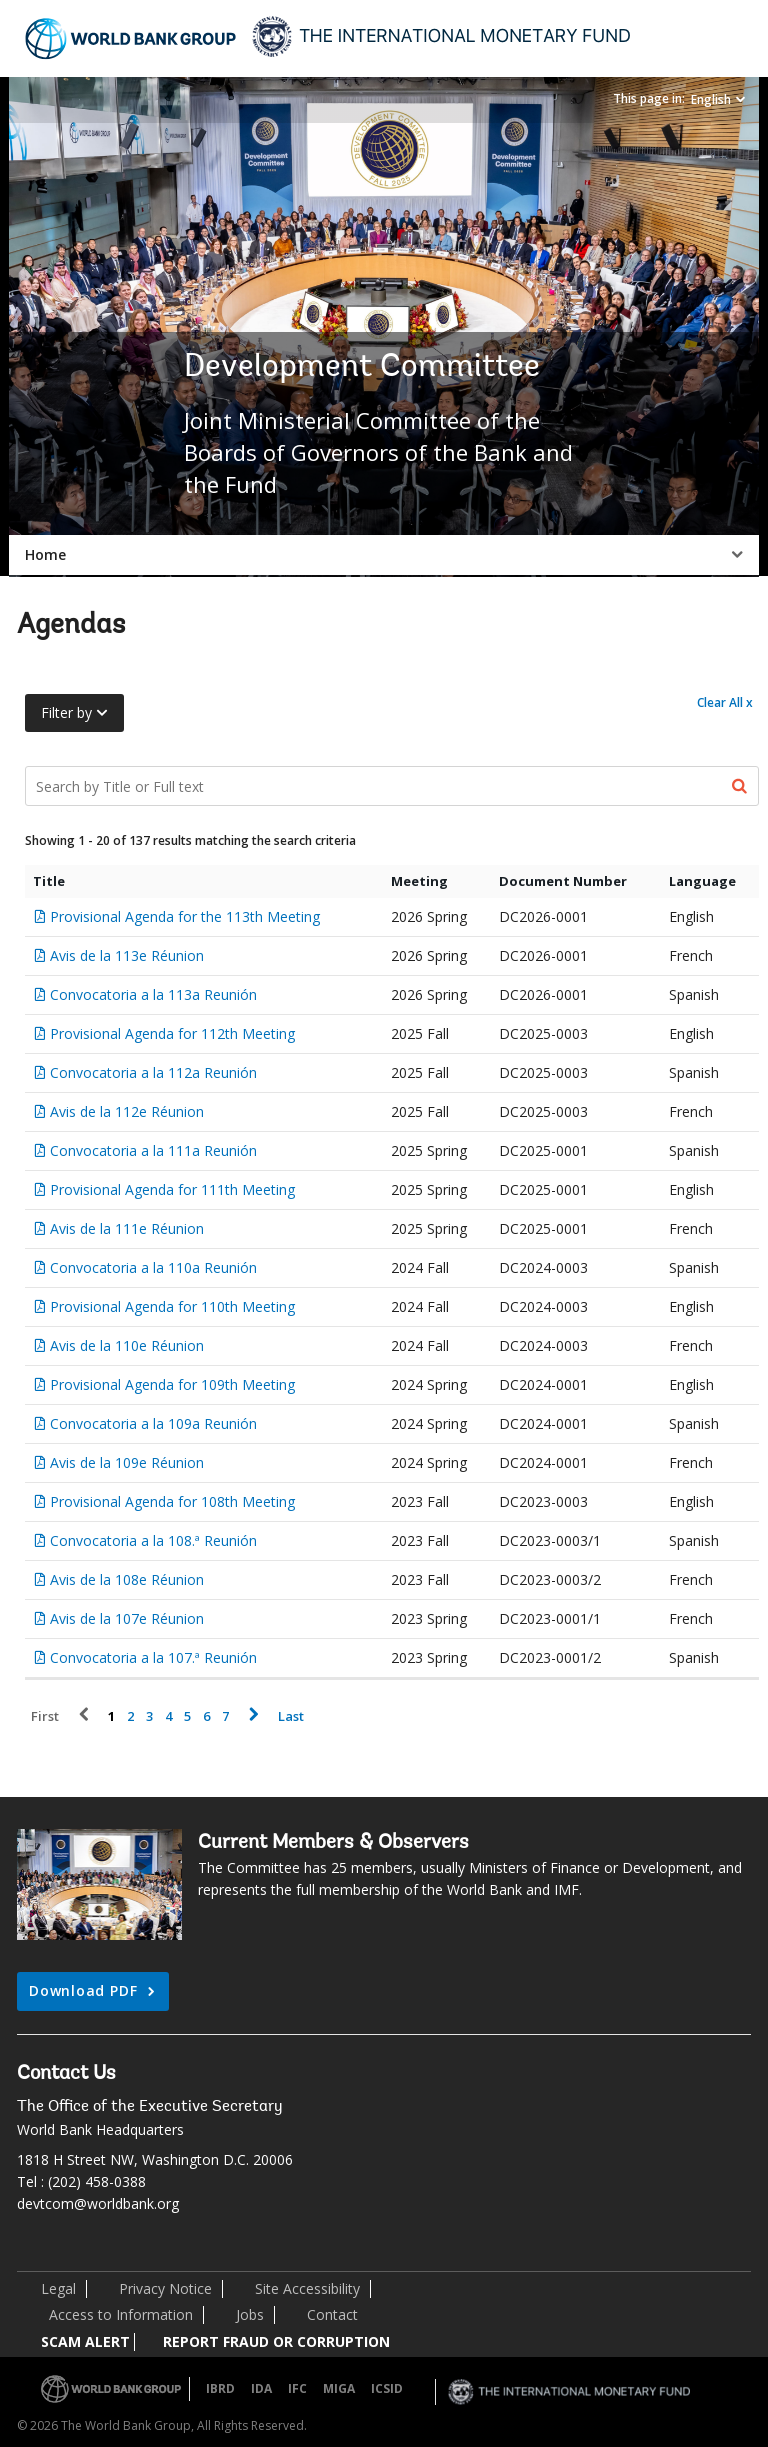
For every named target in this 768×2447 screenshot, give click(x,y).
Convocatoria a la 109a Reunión (153, 1423)
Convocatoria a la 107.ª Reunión (153, 1657)
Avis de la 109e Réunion (127, 1462)
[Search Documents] (392, 786)
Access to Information (121, 2314)
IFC (297, 2388)
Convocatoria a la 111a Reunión (153, 1150)
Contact (332, 2314)
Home (45, 554)
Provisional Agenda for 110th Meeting (172, 1306)
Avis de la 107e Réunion (127, 1618)
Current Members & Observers (333, 1843)
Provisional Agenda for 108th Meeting (172, 1501)
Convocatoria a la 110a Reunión (153, 1267)
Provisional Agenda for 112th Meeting (172, 1033)
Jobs (250, 2314)
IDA (261, 2388)
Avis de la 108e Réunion (127, 1579)
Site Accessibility (307, 2288)
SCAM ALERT (85, 2341)
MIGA (339, 2388)
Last (291, 1716)
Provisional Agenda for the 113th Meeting (185, 916)
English (711, 99)
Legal (58, 2288)
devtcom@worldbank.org (98, 2203)
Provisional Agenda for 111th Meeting (172, 1189)
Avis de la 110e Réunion (127, 1345)
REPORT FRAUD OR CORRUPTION (276, 2341)
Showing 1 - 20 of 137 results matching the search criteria (190, 840)
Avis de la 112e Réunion (127, 1111)
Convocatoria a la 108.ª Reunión (153, 1540)
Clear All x (725, 702)
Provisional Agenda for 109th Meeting (172, 1384)
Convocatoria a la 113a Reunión (153, 994)
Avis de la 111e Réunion (127, 1228)
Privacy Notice (165, 2288)
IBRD (220, 2388)
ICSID (387, 2388)
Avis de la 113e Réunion (127, 955)
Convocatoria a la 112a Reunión (153, 1072)
